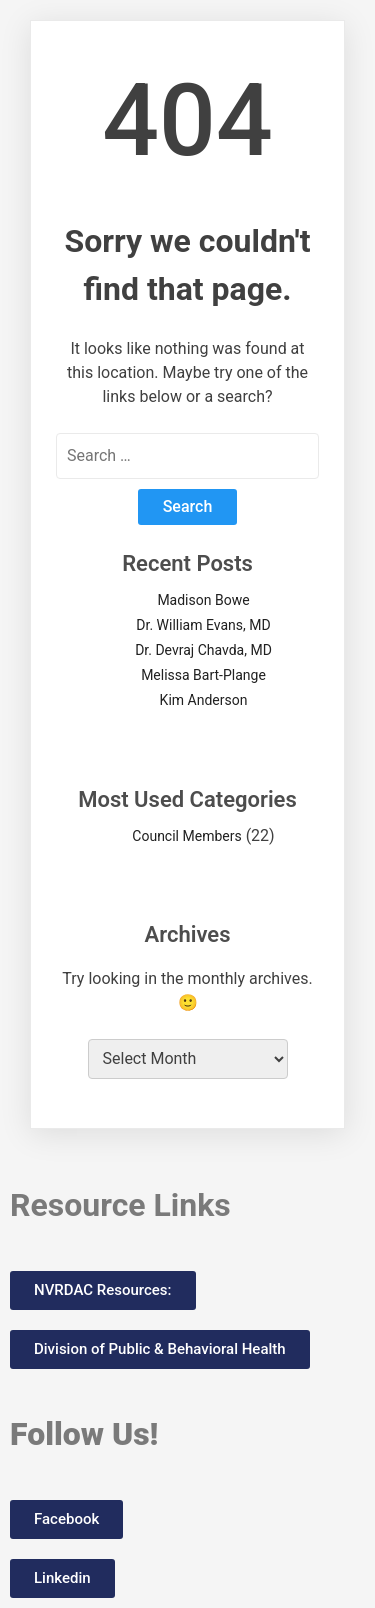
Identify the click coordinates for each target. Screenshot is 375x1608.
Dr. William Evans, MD (203, 625)
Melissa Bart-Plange (203, 675)
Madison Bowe (203, 600)
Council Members (186, 836)
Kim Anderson (204, 700)
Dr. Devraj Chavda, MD (203, 650)
